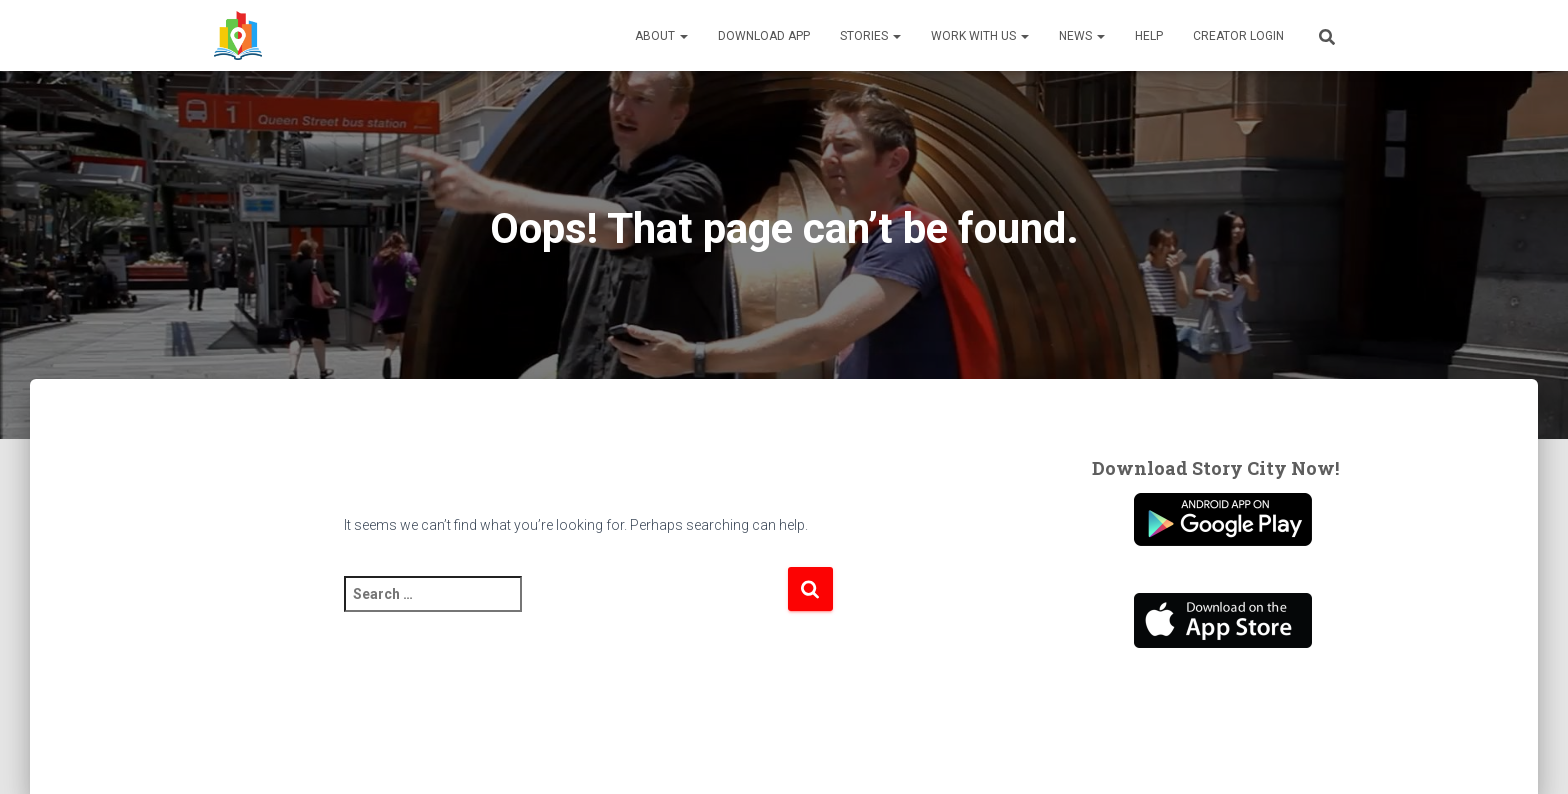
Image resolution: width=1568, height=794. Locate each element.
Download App (764, 36)
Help (1149, 36)
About (661, 36)
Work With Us (980, 36)
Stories (870, 36)
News (1082, 36)
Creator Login (1238, 36)
